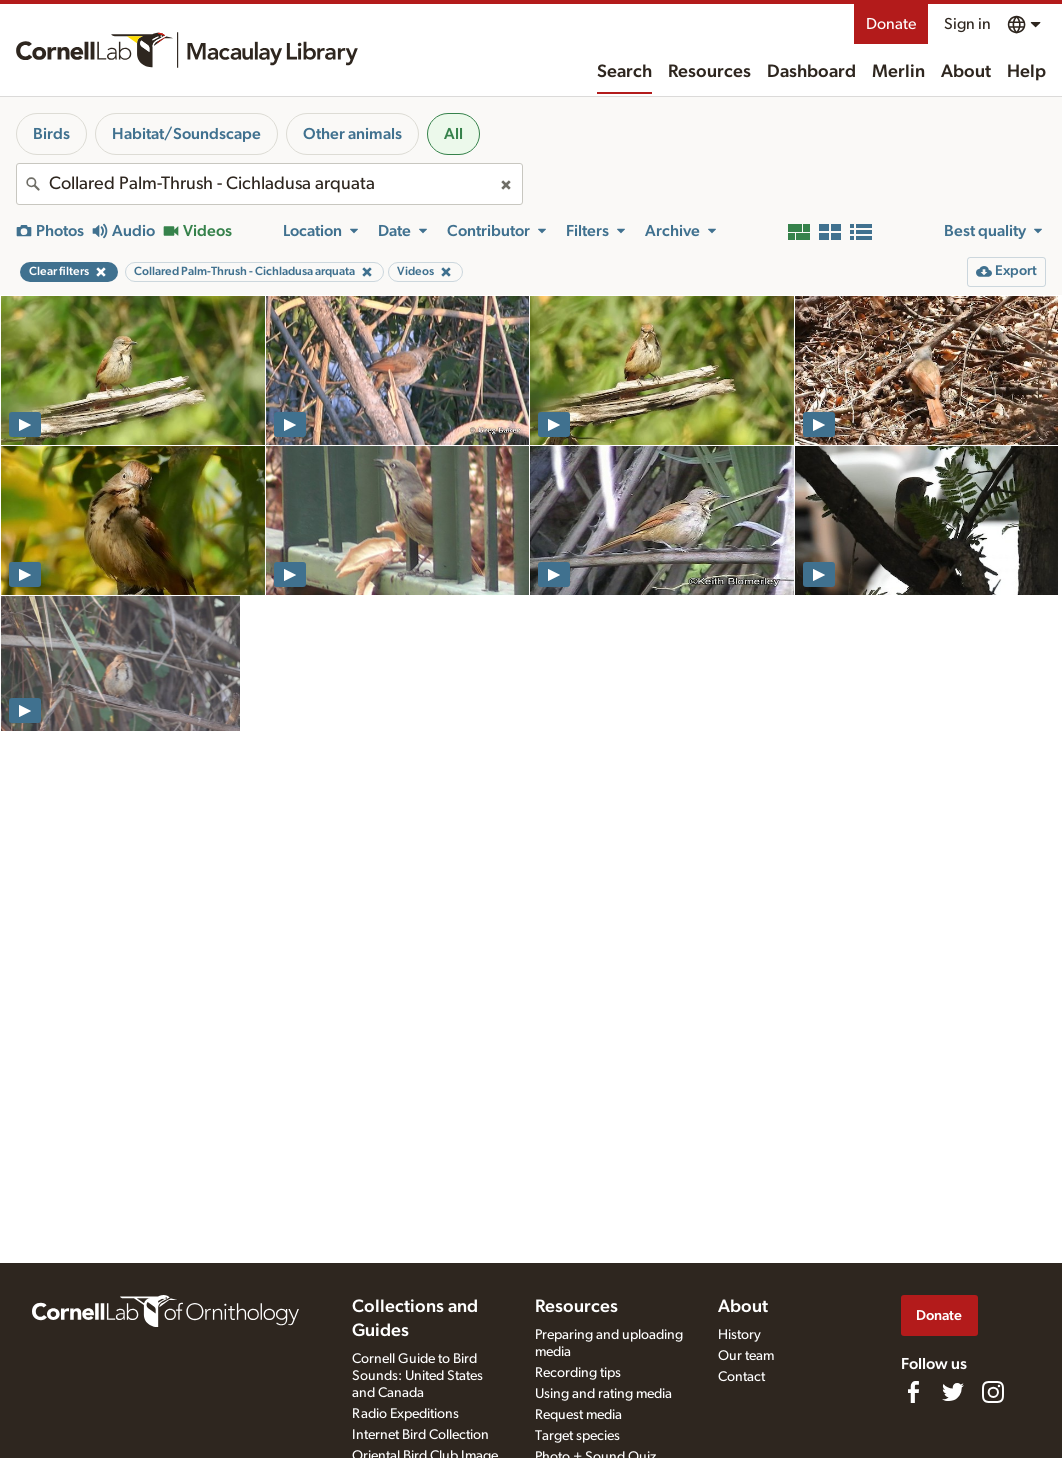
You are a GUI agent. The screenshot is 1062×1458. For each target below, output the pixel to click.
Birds (51, 134)
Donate (891, 24)
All (453, 134)
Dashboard (811, 72)
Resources (709, 72)
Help (1026, 72)
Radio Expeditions (405, 1414)
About (966, 72)
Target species (577, 1436)
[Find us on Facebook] (913, 1392)
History (739, 1335)
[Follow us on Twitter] (953, 1392)
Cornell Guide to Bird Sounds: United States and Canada (417, 1376)
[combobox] (269, 184)
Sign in (967, 24)
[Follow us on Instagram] (993, 1392)
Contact (741, 1377)
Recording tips (578, 1373)
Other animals (352, 134)
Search (624, 72)
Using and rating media (603, 1394)
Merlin (898, 72)
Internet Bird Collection (420, 1435)
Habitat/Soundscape (186, 134)
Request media (578, 1415)
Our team (746, 1356)
